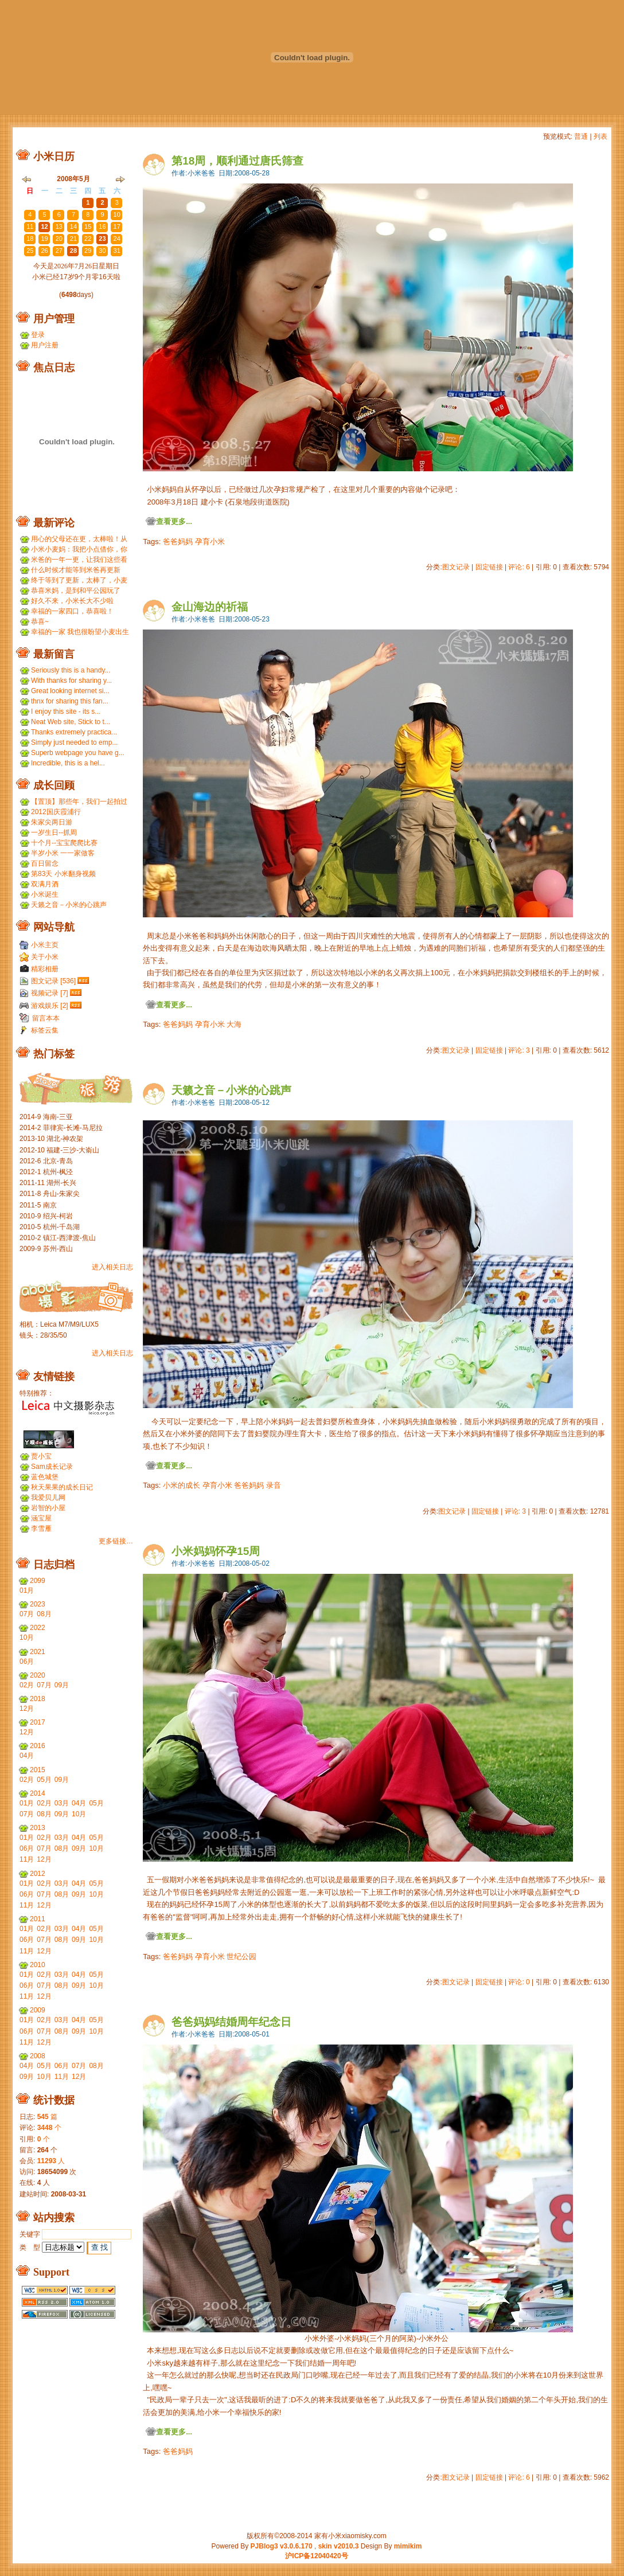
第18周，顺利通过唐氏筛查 (237, 161)
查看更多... (174, 521)
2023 (37, 1604)
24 (117, 238)
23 (102, 238)
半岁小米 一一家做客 (63, 853)
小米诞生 (44, 894)
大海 (234, 1024)
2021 (37, 1652)
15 (87, 226)
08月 (44, 1614)
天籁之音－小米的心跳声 (231, 1090)
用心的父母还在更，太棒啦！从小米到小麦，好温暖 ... (79, 539)
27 (29, 202)
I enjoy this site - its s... (65, 711)
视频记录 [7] (49, 993)
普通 (581, 136)
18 (29, 238)
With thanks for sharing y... (71, 681)
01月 (27, 1590)
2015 (37, 1770)
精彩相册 (44, 969)
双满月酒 (44, 884)
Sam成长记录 (52, 1467)
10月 (27, 1637)
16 (102, 226)
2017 (37, 1722)
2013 (37, 1828)
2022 (37, 1628)
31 (117, 250)
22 (87, 238)
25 (29, 250)
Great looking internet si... (70, 691)
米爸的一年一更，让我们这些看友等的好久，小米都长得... (79, 560)
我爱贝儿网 (48, 1498)
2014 (37, 1793)
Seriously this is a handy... (71, 670)
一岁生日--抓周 (54, 832)
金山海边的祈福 (209, 607)
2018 (37, 1699)
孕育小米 (210, 541)
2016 (37, 1746)
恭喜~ (40, 621)
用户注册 (44, 345)
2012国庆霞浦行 (56, 812)
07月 (27, 1614)
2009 (37, 2010)
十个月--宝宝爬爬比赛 (64, 843)
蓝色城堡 (44, 1477)
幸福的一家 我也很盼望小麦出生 (80, 632)
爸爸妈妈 (178, 541)
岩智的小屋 (48, 1508)
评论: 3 (518, 1050)
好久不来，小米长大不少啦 (72, 601)
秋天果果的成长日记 (62, 1487)
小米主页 (44, 945)
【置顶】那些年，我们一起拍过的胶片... (79, 802)
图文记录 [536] (53, 981)
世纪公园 (241, 1956)
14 (73, 226)
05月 (44, 1780)
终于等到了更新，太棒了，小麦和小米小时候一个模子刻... (79, 580)
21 (73, 238)
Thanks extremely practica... (74, 732)
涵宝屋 (41, 1518)
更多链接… (116, 1541)
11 (29, 226)
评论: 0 (518, 1982)
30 (73, 202)
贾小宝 (41, 1456)
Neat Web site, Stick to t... (70, 722)
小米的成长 (181, 1485)
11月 (27, 1859)
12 (44, 226)
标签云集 (44, 1030)
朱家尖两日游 (51, 822)
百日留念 (44, 863)
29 (59, 202)
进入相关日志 (112, 1267)
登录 (38, 335)
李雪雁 (41, 1529)
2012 (37, 1874)
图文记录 (456, 567)
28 (44, 202)
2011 (37, 1919)
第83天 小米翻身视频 (63, 874)
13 (59, 226)
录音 (273, 1485)
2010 (37, 1965)
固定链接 (489, 567)
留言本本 (46, 1018)
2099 (37, 1581)
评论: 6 (518, 567)
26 (44, 250)
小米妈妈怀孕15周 (215, 1551)
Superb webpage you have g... (77, 753)
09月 (61, 1685)
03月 (61, 1803)
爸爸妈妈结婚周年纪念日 (231, 2022)
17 (117, 226)
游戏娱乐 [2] (49, 1006)
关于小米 (44, 957)
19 (44, 238)
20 (59, 238)
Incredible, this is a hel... (68, 763)
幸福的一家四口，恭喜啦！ (72, 611)
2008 (37, 2056)
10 (117, 214)
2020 (37, 1675)
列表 (600, 136)
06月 (27, 1662)
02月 (27, 1685)
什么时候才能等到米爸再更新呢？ (75, 570)
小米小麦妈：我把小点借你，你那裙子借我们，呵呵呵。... (79, 549)
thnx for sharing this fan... (69, 701)
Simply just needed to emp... (74, 742)
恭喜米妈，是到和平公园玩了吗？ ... (75, 591)
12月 (27, 1709)
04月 (27, 1756)
